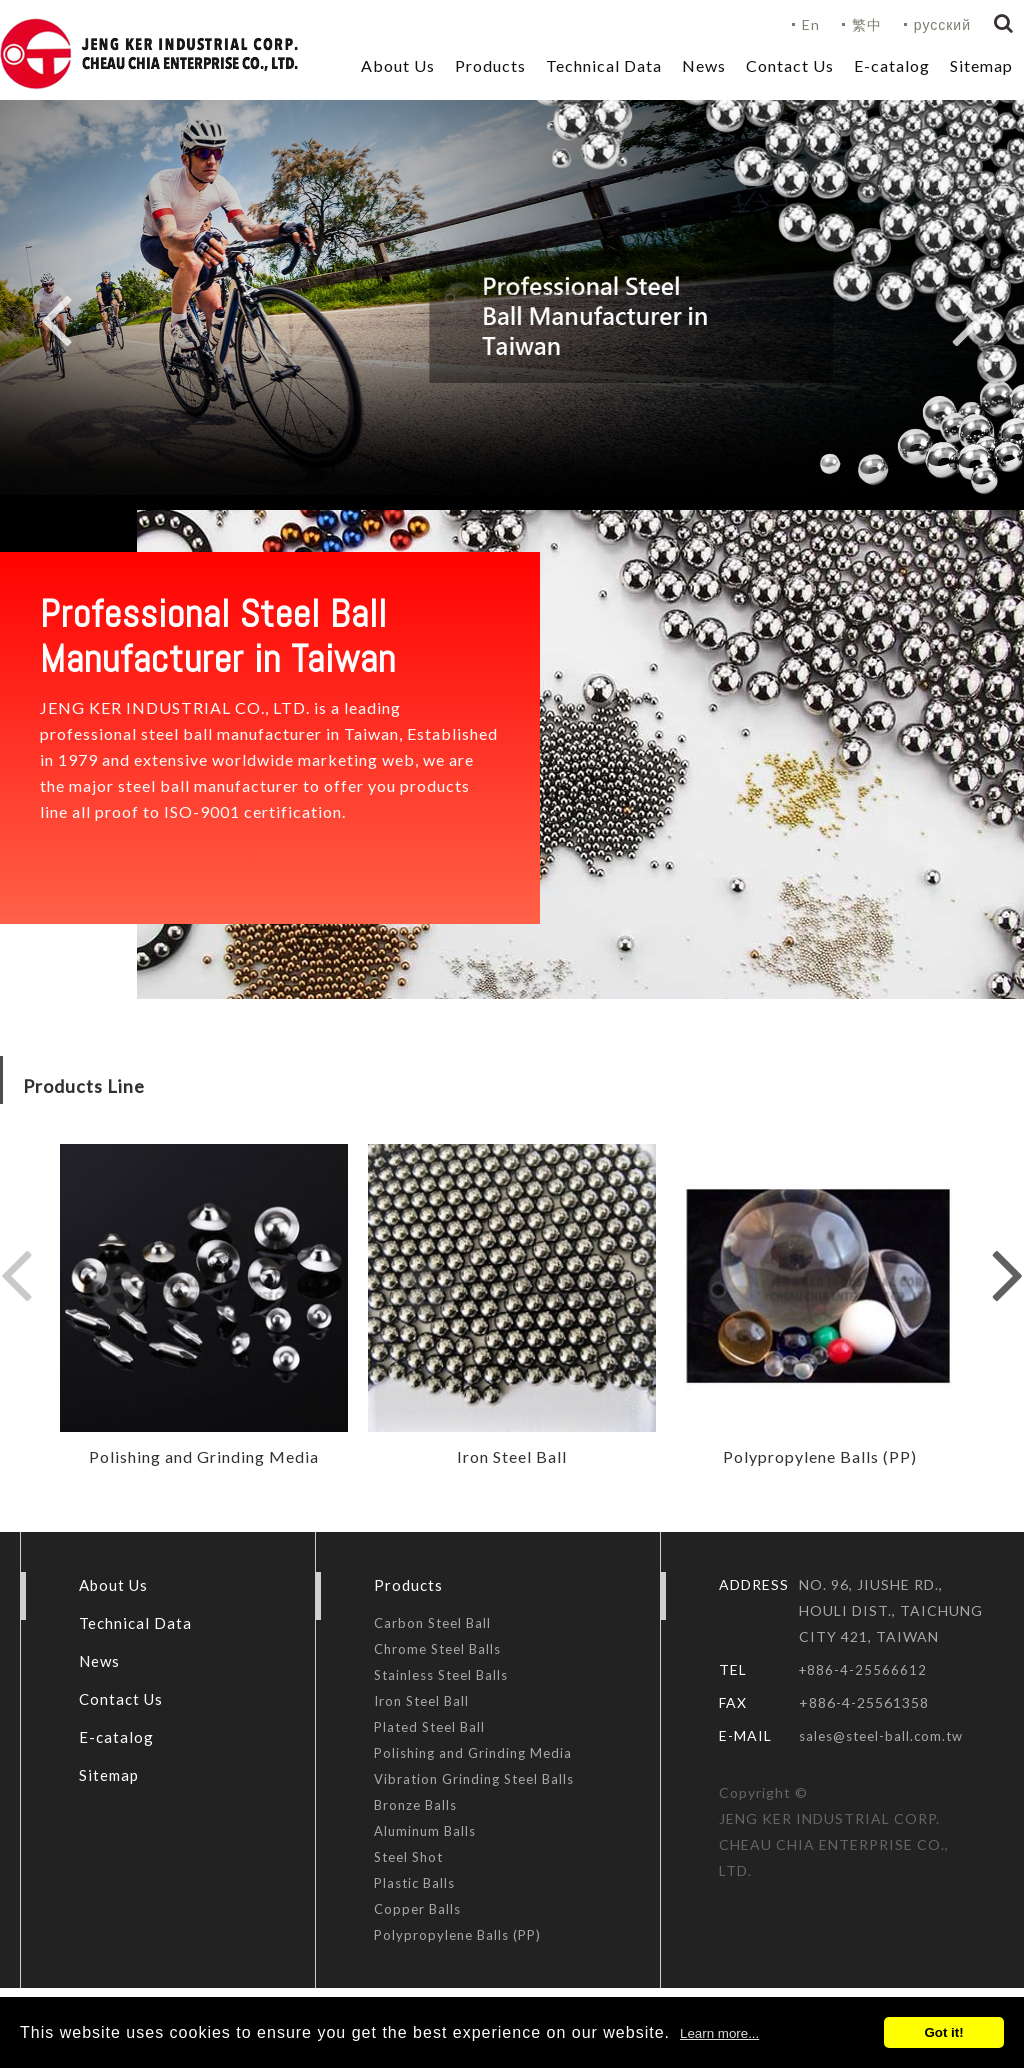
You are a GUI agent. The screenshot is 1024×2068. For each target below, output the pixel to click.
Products (490, 65)
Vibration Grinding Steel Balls (474, 1779)
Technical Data (604, 65)
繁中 (867, 24)
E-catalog (892, 65)
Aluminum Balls (425, 1831)
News (704, 65)
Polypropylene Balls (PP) (457, 1935)
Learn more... (719, 2033)
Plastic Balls (414, 1883)
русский (942, 24)
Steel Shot (408, 1857)
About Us (398, 65)
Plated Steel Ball (429, 1727)
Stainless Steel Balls (441, 1675)
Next (968, 319)
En (811, 24)
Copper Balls (417, 1909)
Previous (56, 319)
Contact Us (790, 65)
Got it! (943, 2032)
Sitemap (981, 65)
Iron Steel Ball (421, 1701)
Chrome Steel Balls (437, 1649)
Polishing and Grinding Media (473, 1753)
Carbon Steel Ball (432, 1623)
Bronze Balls (415, 1805)
